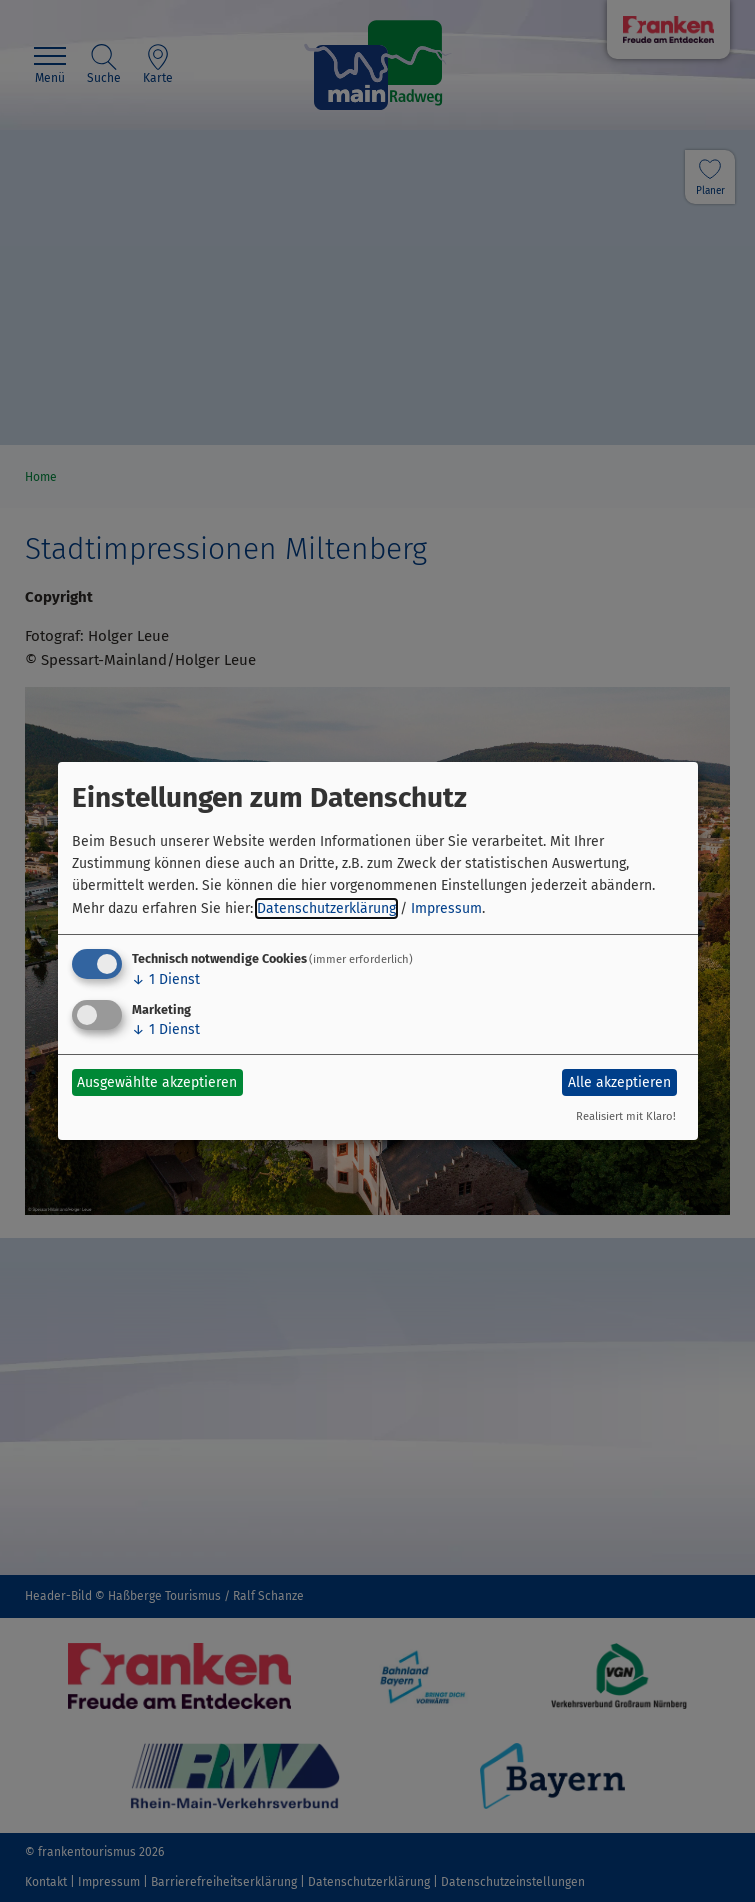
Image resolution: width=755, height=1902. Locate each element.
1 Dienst (166, 979)
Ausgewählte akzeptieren (157, 1082)
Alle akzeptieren (619, 1082)
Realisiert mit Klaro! (626, 1116)
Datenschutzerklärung (326, 908)
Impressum (446, 908)
